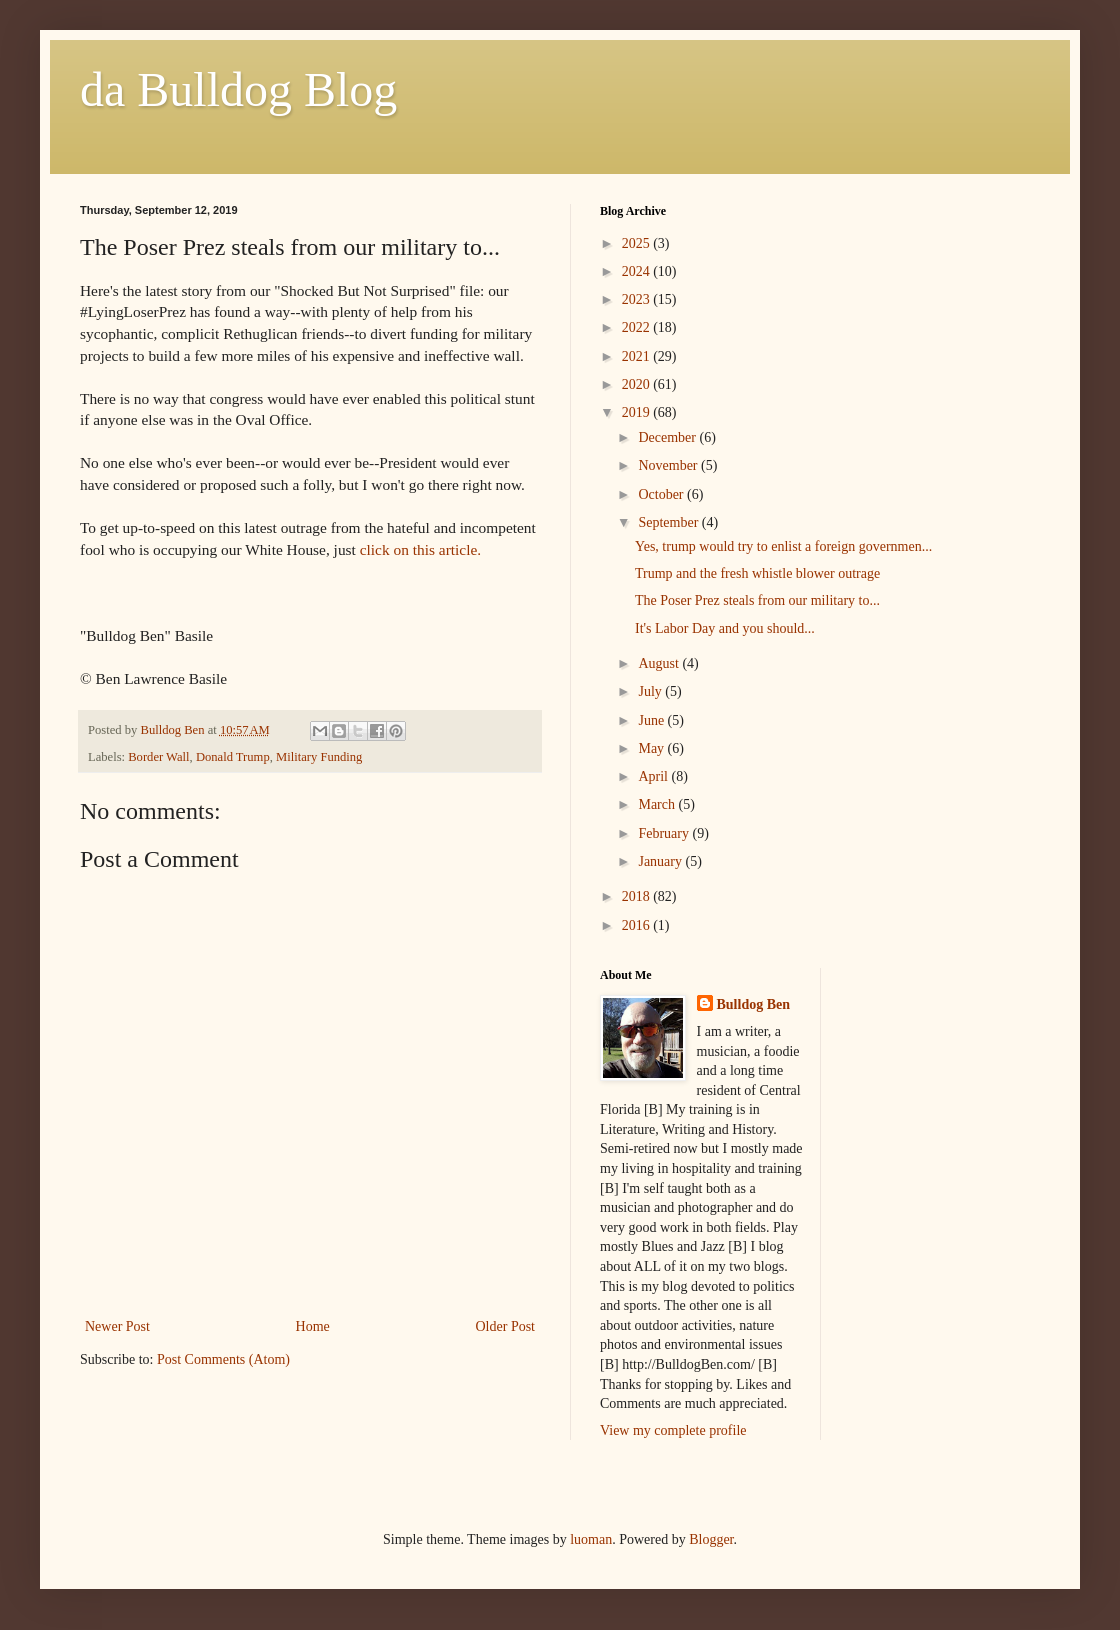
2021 (638, 356)
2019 (638, 412)
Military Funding (319, 757)
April (654, 776)
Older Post (506, 1326)
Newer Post (117, 1326)
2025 (638, 243)
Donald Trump (233, 757)
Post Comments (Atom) (223, 1359)
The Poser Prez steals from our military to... (757, 600)
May (652, 748)
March (658, 804)
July (651, 691)
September (669, 522)
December (668, 437)
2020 (638, 384)
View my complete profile (673, 1430)
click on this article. (420, 549)
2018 (638, 896)
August (660, 663)
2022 (638, 327)
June (652, 720)
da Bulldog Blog (238, 89)
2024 (638, 271)
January (661, 861)
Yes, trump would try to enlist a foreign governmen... (783, 546)
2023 (638, 299)
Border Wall (158, 757)
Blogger (711, 1539)
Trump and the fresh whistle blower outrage (757, 573)
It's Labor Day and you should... (725, 628)
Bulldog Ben (754, 1004)
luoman (591, 1539)
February (665, 833)
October (662, 494)
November (669, 465)
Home (313, 1326)
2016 (638, 925)
